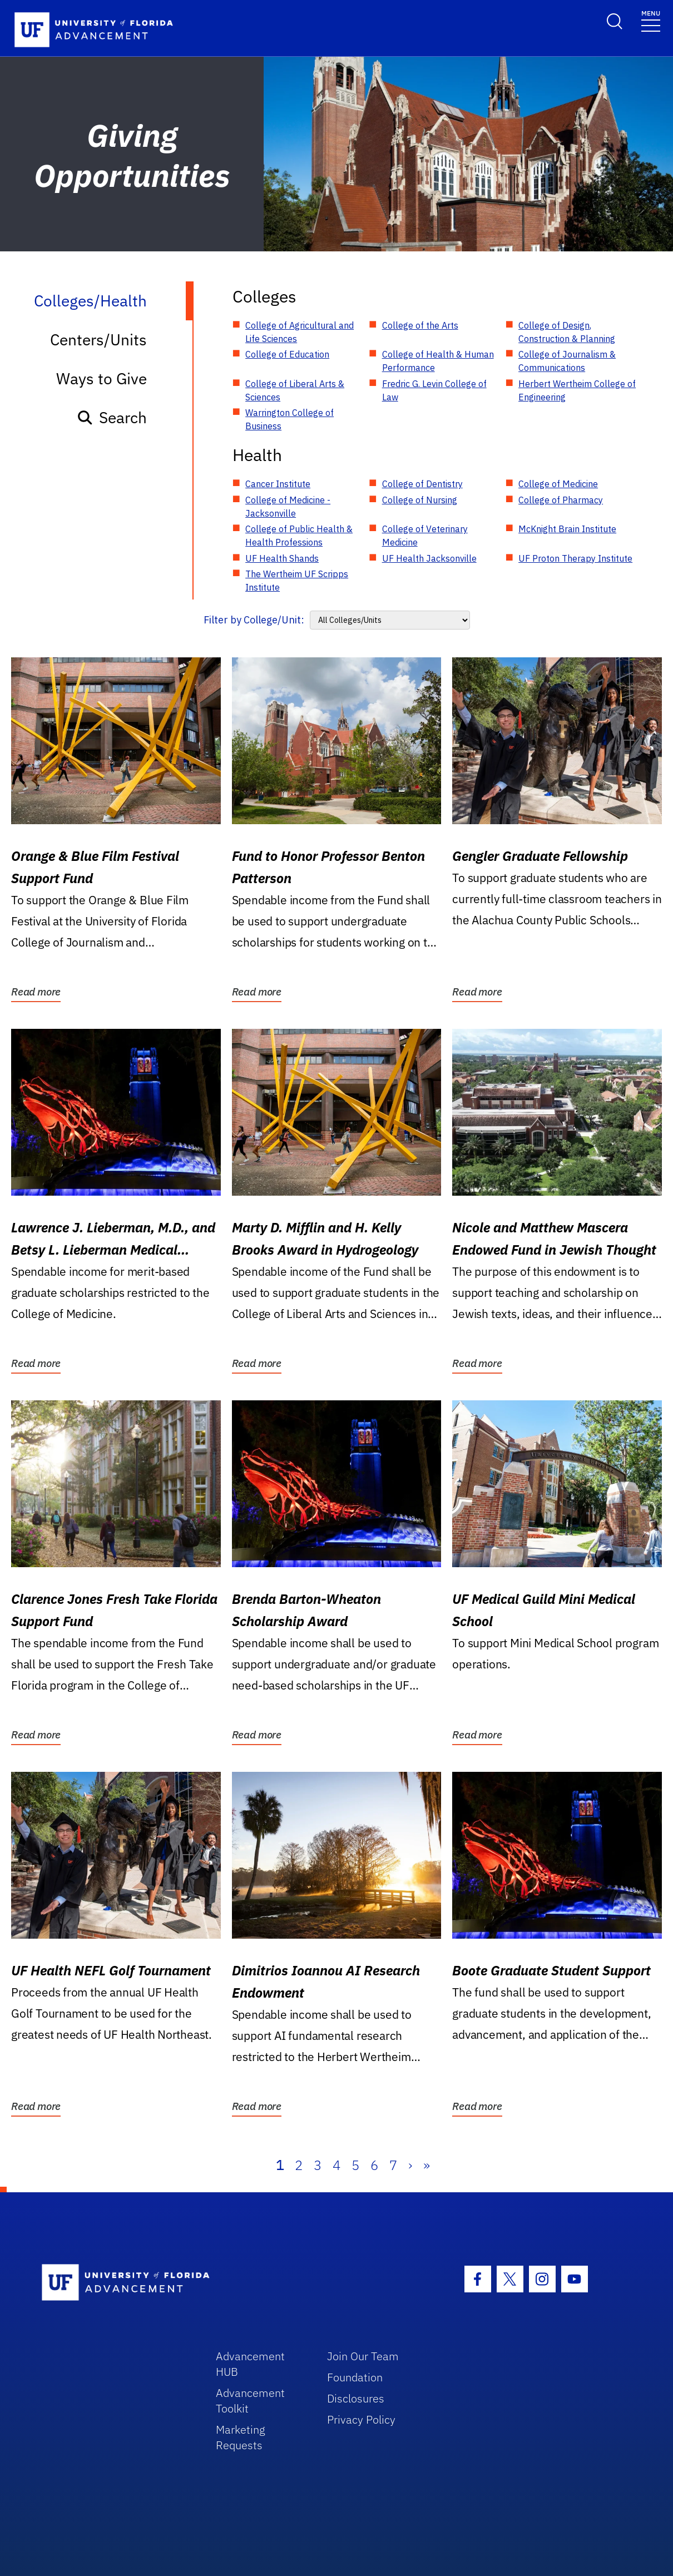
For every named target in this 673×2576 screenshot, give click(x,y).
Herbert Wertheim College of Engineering (577, 390)
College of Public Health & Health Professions (299, 535)
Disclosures (355, 2398)
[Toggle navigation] (650, 20)
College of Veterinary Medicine (425, 535)
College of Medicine (558, 483)
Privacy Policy (361, 2419)
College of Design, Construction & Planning (566, 332)
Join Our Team (363, 2356)
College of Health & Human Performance (438, 361)
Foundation (355, 2377)
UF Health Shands (282, 558)
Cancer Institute (277, 483)
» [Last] (426, 2165)
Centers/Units (98, 339)
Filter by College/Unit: (254, 619)
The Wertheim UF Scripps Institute (296, 580)
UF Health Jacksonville (429, 558)
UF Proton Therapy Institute (575, 558)
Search (111, 417)
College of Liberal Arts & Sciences (294, 390)
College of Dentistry (422, 483)
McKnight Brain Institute (567, 528)
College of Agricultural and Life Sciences (299, 332)
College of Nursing (419, 500)
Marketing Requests (240, 2437)
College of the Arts (420, 325)
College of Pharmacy (560, 500)
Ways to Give (101, 378)
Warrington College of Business (289, 419)
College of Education (287, 354)
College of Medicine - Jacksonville (287, 506)
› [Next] (410, 2165)
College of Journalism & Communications (567, 361)
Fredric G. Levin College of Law (434, 390)
